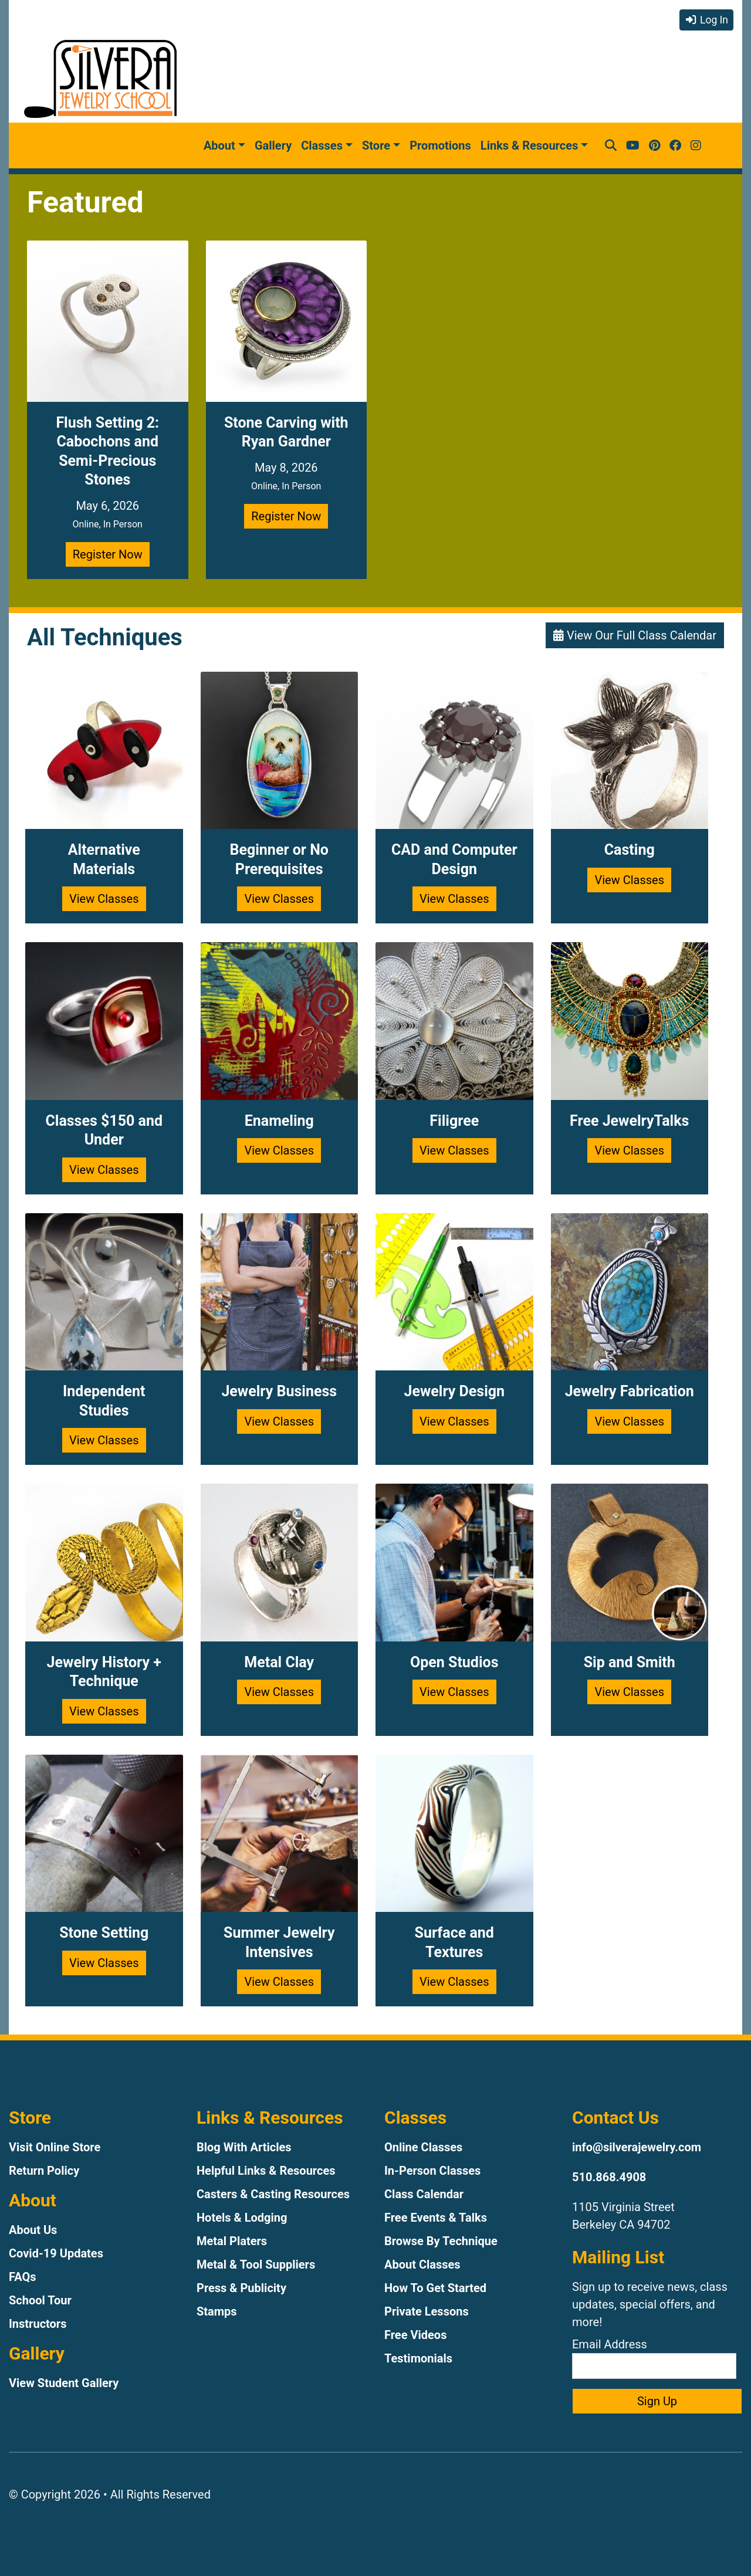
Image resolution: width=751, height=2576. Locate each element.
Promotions (440, 145)
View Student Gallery (64, 2383)
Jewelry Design (454, 1391)
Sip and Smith (629, 1662)
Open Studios (454, 1662)
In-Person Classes (432, 2171)
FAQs (22, 2277)
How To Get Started (435, 2288)
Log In (706, 20)
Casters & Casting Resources (273, 2194)
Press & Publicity (241, 2288)
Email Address (654, 2358)
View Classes (104, 899)
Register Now (108, 554)
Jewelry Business (279, 1391)
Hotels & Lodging (242, 2218)
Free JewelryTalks (629, 1120)
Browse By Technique (441, 2241)
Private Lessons (426, 2311)
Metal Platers (232, 2241)
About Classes (422, 2264)
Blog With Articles (244, 2147)
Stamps (217, 2311)
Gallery (273, 145)
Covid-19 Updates (56, 2253)
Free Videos (415, 2335)
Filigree (454, 1120)
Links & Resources (529, 145)
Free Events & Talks (435, 2218)
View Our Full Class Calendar (634, 635)
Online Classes (423, 2147)
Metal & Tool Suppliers (256, 2264)
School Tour (40, 2300)
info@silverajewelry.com (636, 2147)
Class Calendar (424, 2194)
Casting (629, 849)
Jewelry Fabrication (629, 1391)
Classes (322, 145)
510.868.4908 (609, 2177)
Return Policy (44, 2171)
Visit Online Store (54, 2147)
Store (376, 145)
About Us (33, 2230)
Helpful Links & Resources (266, 2171)
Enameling (279, 1120)
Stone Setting (103, 1932)
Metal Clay (279, 1662)
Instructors (37, 2324)
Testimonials (418, 2358)
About (219, 145)
